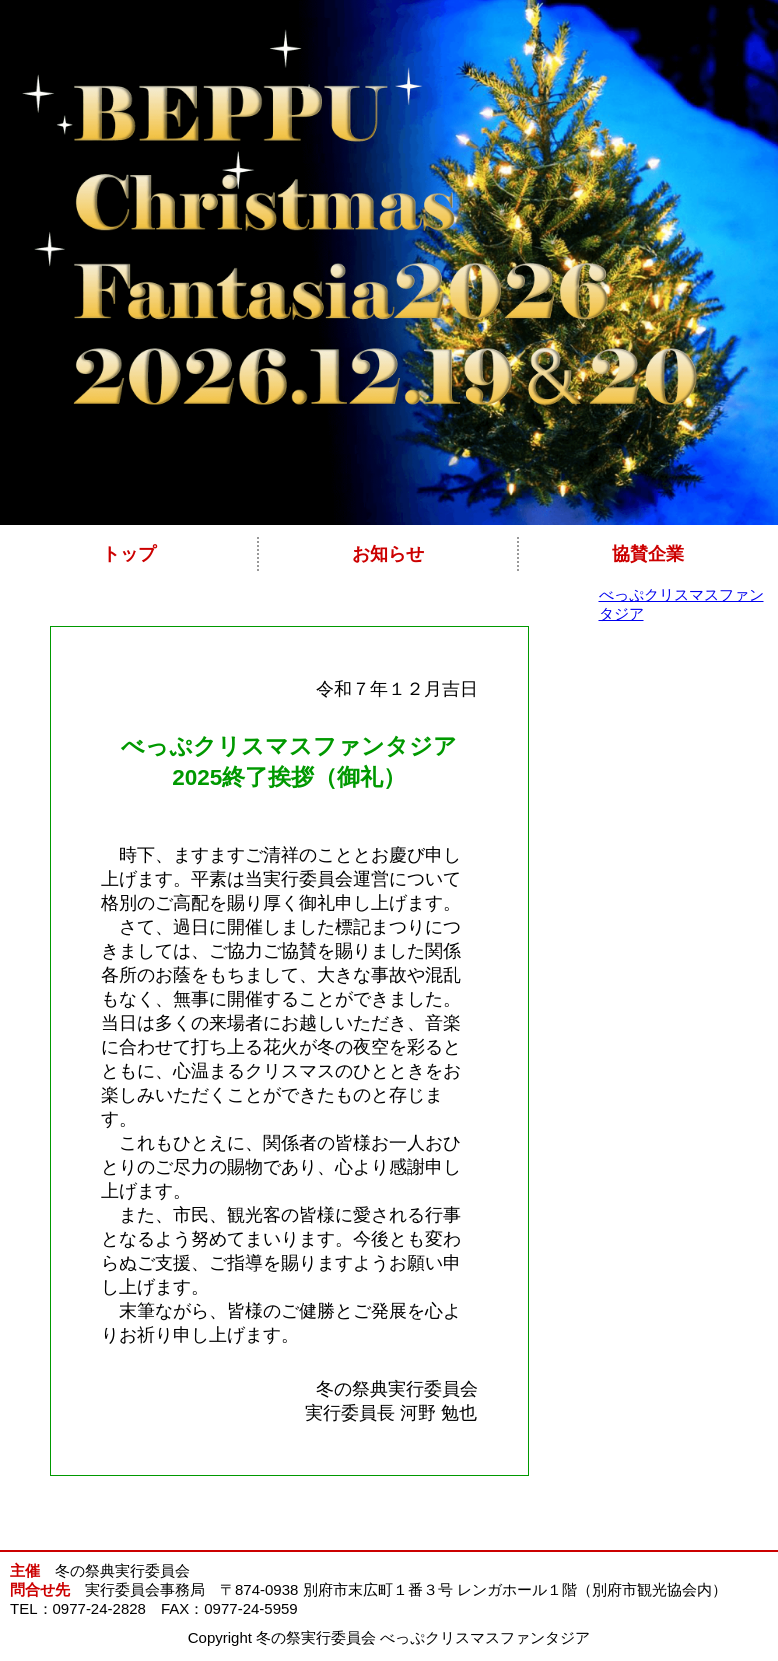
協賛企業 (648, 554)
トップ (129, 554)
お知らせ (388, 554)
